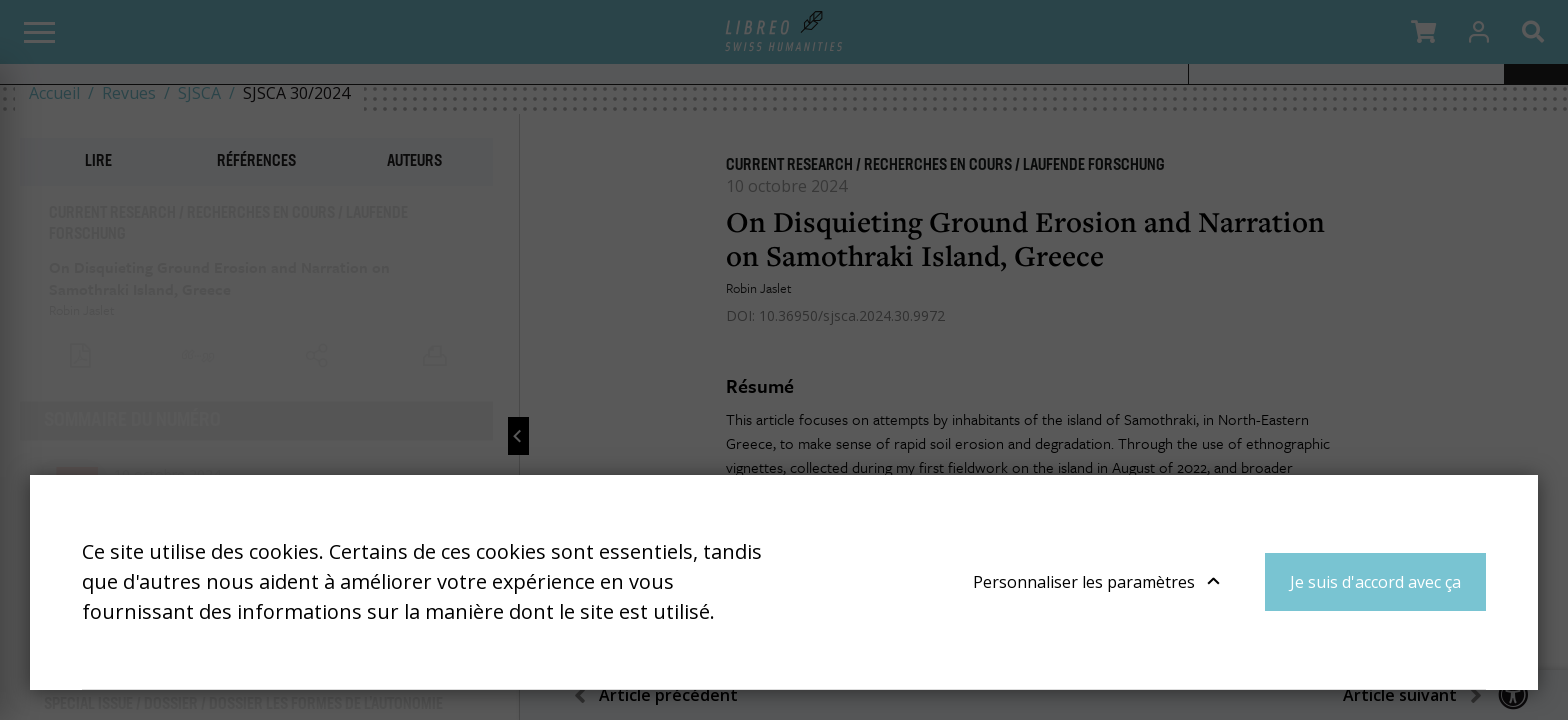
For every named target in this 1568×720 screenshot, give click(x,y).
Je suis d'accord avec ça (1375, 582)
